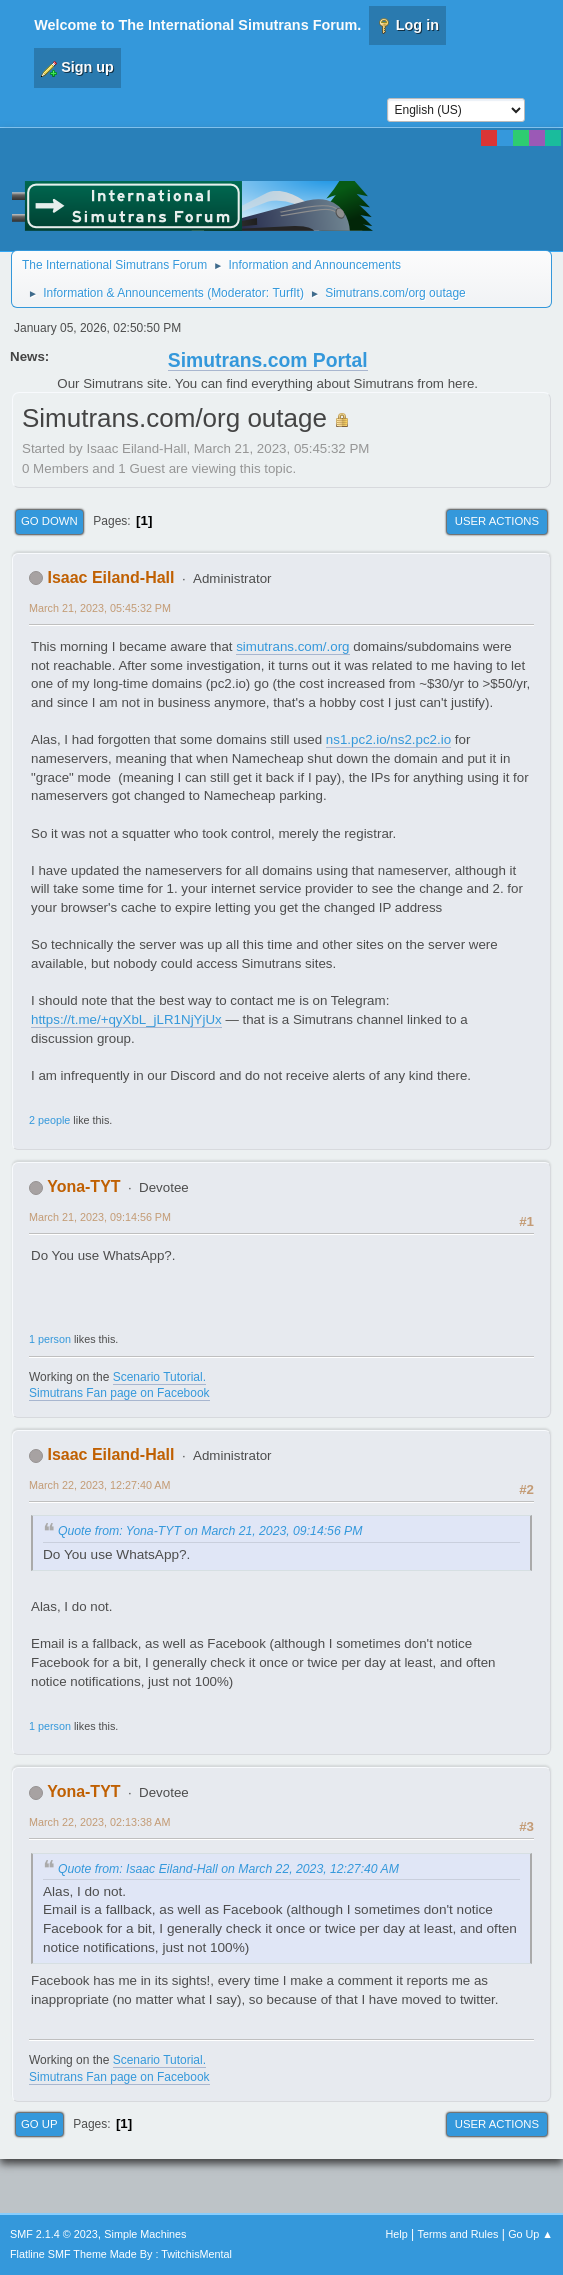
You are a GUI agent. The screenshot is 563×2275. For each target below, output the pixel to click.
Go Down (49, 521)
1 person (50, 1339)
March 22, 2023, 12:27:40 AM (99, 1485)
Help (397, 2234)
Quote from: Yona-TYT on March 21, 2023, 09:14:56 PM (210, 1531)
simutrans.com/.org (292, 646)
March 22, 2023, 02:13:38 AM (99, 1822)
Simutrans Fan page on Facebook (119, 1393)
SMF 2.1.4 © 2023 (54, 2234)
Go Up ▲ (530, 2234)
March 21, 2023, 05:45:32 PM (100, 608)
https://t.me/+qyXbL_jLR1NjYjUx (126, 1019)
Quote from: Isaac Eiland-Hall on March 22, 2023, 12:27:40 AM (228, 1869)
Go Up (39, 2124)
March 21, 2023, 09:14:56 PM (100, 1217)
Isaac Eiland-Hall (110, 577)
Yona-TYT (83, 1186)
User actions (497, 521)
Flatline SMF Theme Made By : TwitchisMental (121, 2254)
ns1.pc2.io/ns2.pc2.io (388, 739)
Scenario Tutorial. (159, 1377)
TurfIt (286, 293)
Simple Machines (145, 2234)
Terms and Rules (458, 2234)
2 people (49, 1120)
